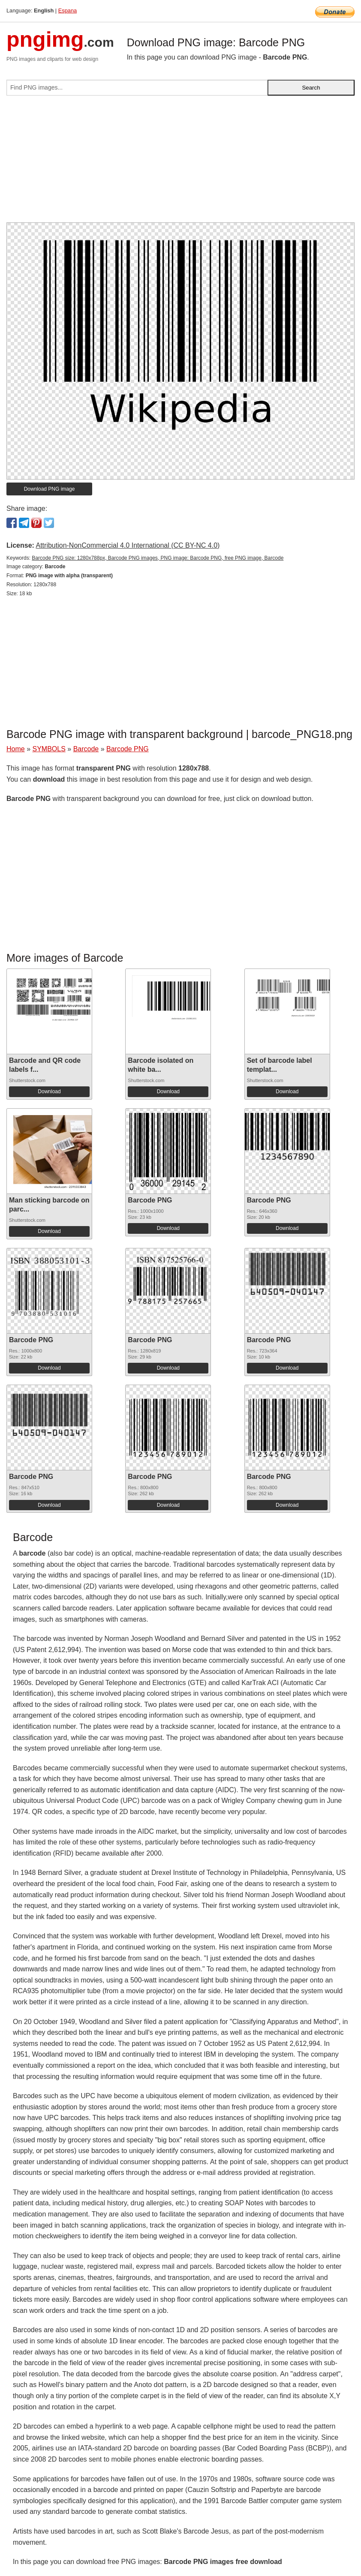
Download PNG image (49, 489)
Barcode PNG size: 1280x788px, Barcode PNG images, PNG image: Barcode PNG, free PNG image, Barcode (157, 558)
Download (49, 1092)
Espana (67, 10)
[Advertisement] (180, 162)
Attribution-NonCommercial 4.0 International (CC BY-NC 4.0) (128, 545)
